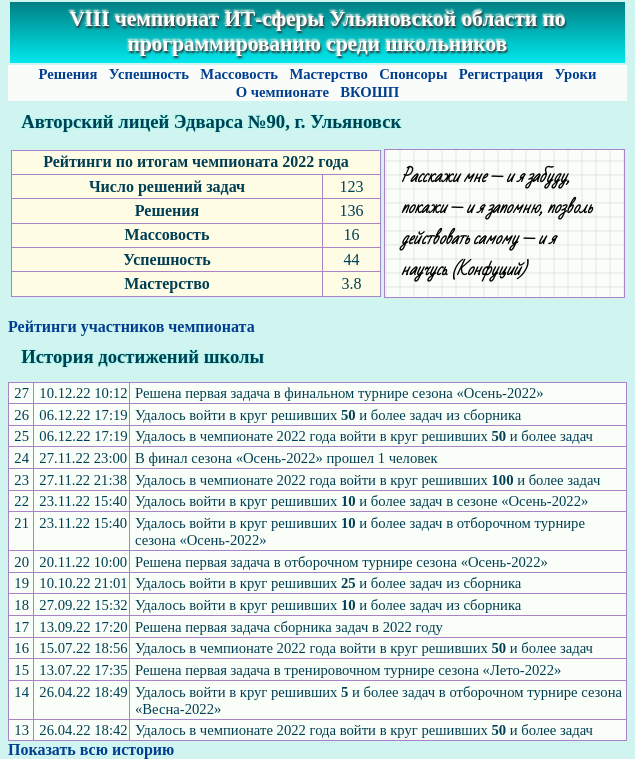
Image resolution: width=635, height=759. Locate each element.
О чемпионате (282, 92)
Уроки (575, 74)
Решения (68, 74)
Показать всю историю (91, 749)
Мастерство (329, 74)
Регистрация (501, 74)
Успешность (149, 74)
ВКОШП (370, 92)
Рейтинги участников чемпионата (131, 326)
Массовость (239, 74)
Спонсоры (413, 74)
